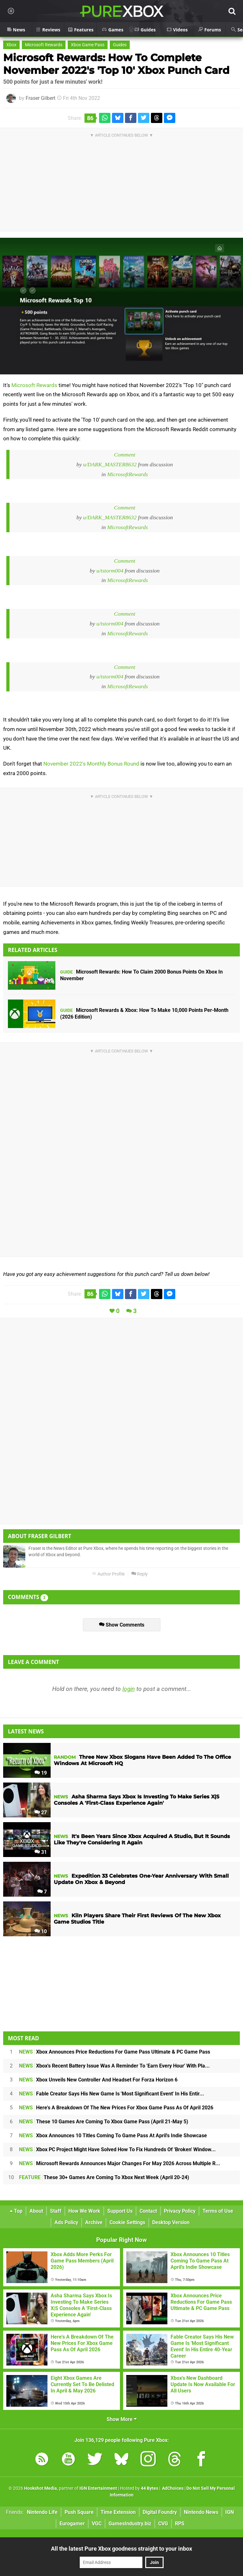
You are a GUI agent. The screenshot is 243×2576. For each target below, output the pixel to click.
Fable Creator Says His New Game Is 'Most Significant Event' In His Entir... (111, 2094)
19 (40, 1773)
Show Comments (121, 1625)
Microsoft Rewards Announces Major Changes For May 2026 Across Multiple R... (119, 2163)
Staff (55, 2211)
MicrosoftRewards (127, 474)
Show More (122, 2419)
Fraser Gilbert (40, 98)
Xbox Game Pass (87, 45)
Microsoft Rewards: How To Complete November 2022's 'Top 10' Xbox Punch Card (116, 63)
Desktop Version (171, 2222)
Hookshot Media (40, 2488)
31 (40, 1852)
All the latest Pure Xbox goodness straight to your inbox (121, 2548)
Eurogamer (72, 2524)
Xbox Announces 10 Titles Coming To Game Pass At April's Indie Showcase (113, 2136)
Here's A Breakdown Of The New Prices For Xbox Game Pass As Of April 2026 (116, 2108)
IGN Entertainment (98, 2488)
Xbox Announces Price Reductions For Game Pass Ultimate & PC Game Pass (114, 2052)
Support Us (120, 2211)
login (128, 1689)
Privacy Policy (180, 2211)
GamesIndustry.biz (130, 2524)
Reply (139, 1574)
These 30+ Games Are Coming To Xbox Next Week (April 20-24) (104, 2177)
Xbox (11, 45)
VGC (97, 2524)
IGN (229, 2512)
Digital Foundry (160, 2512)
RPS (179, 2524)
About (36, 2211)
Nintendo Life (42, 2512)
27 (40, 1812)
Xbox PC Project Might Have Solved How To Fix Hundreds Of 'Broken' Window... (117, 2149)
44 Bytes (149, 2488)
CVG (163, 2524)
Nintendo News (201, 2512)
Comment (124, 454)
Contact (148, 2211)
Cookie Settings (127, 2222)
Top (16, 2211)
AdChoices (172, 2488)
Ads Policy (66, 2222)
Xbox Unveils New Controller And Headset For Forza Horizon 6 (98, 2080)
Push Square (79, 2512)
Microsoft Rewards (43, 45)
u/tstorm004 (110, 570)
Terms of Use (217, 2211)
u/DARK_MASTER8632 (110, 464)
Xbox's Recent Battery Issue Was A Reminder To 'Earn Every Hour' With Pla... (114, 2066)
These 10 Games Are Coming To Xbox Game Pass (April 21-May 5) (103, 2122)
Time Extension (118, 2512)
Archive (94, 2222)
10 (40, 1931)
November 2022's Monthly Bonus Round (91, 764)
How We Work (84, 2211)
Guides (120, 45)
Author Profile (108, 1574)
